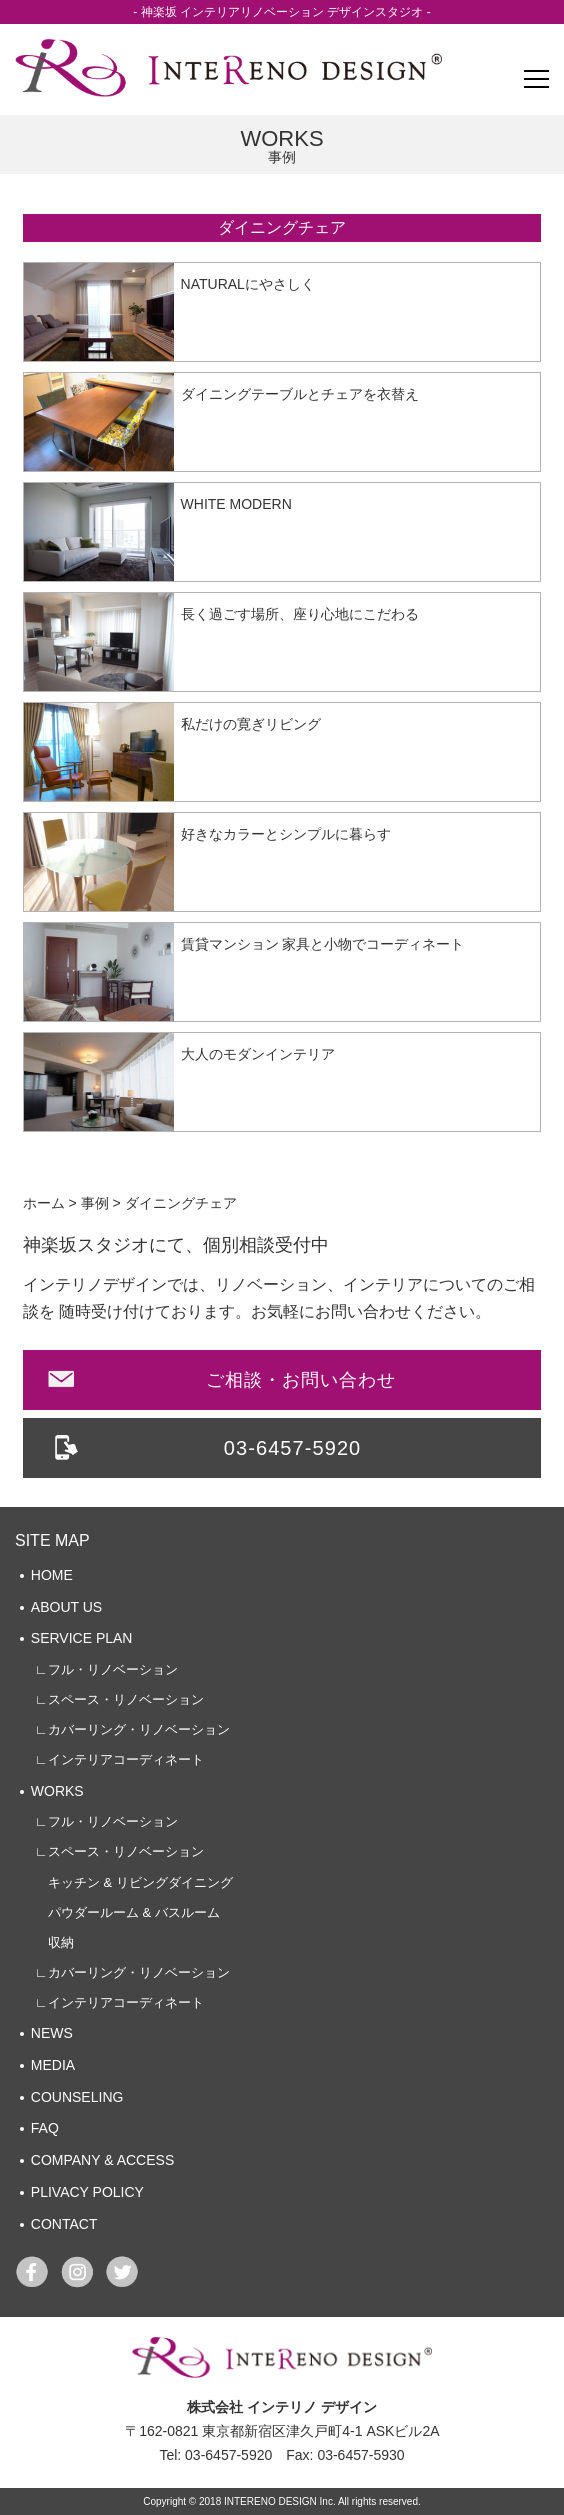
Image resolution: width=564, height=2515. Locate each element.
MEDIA (53, 2065)
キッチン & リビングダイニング (134, 1882)
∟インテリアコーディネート (119, 1759)
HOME (52, 1575)
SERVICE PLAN (82, 1638)
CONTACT (64, 2224)
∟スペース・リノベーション (119, 1699)
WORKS (57, 1791)
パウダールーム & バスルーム (127, 1912)
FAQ (45, 2128)
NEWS (52, 2033)
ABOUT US (66, 1607)
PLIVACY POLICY (87, 2192)
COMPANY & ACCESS (102, 2160)
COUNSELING (77, 2097)
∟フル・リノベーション (106, 1669)
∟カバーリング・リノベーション (132, 1729)
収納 (54, 1942)
